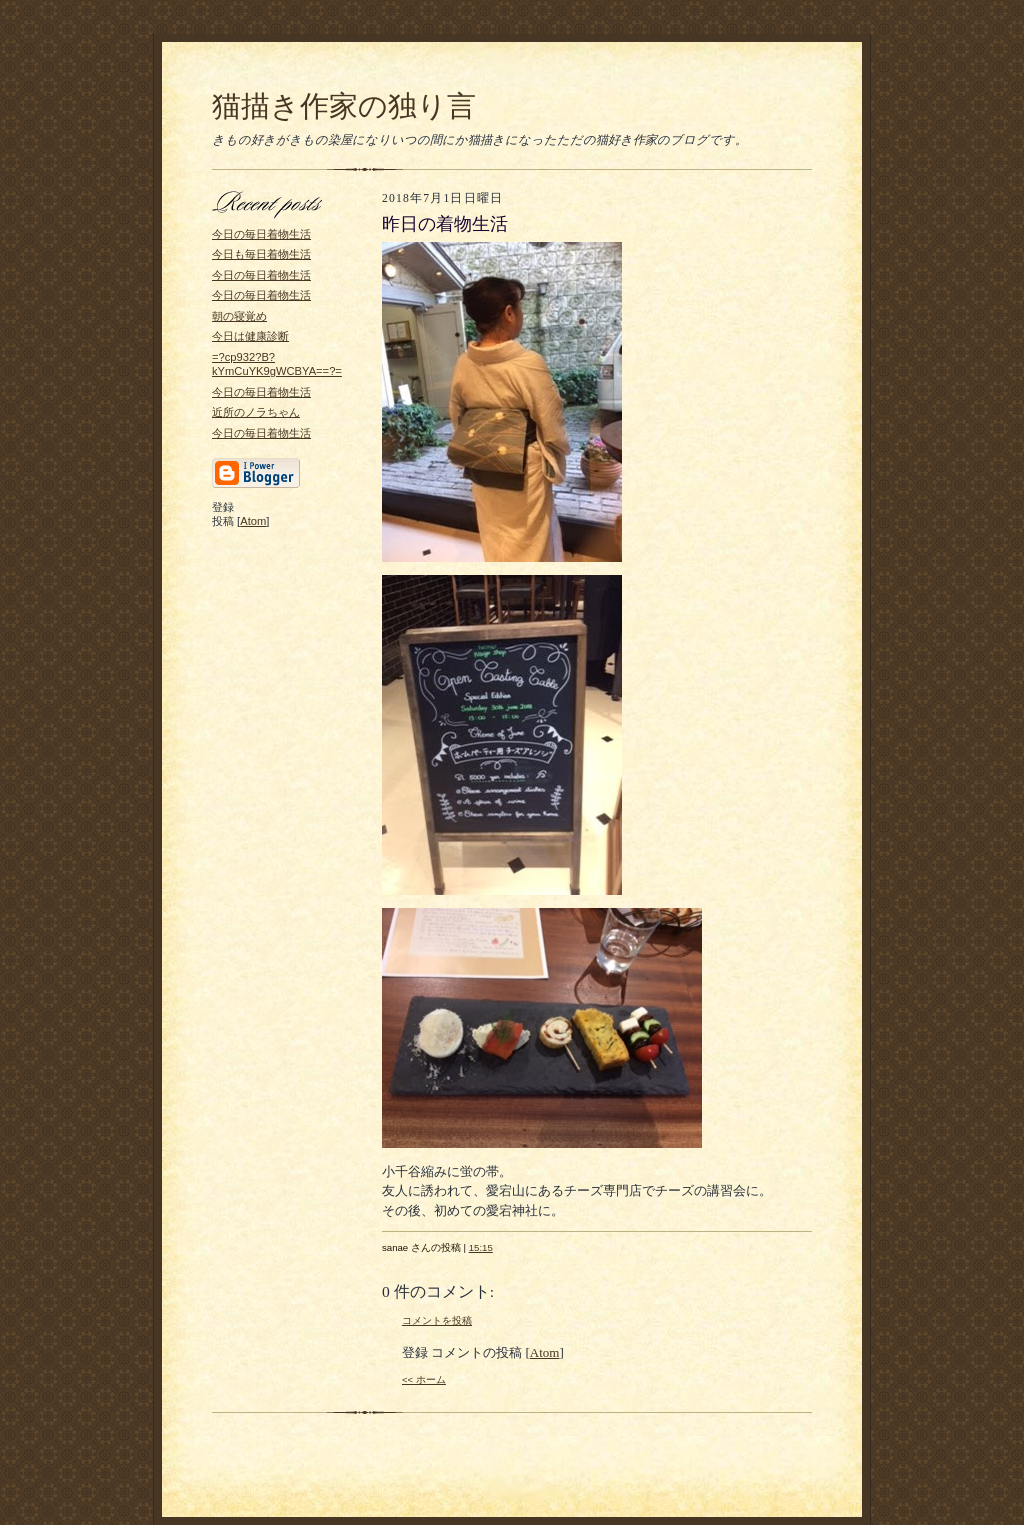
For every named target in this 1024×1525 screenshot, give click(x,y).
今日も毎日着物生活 (261, 254)
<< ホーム (424, 1379)
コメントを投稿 (437, 1320)
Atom (253, 521)
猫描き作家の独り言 (344, 106)
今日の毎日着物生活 (261, 234)
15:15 (481, 1247)
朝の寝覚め (239, 316)
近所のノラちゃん (256, 412)
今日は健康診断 (250, 336)
